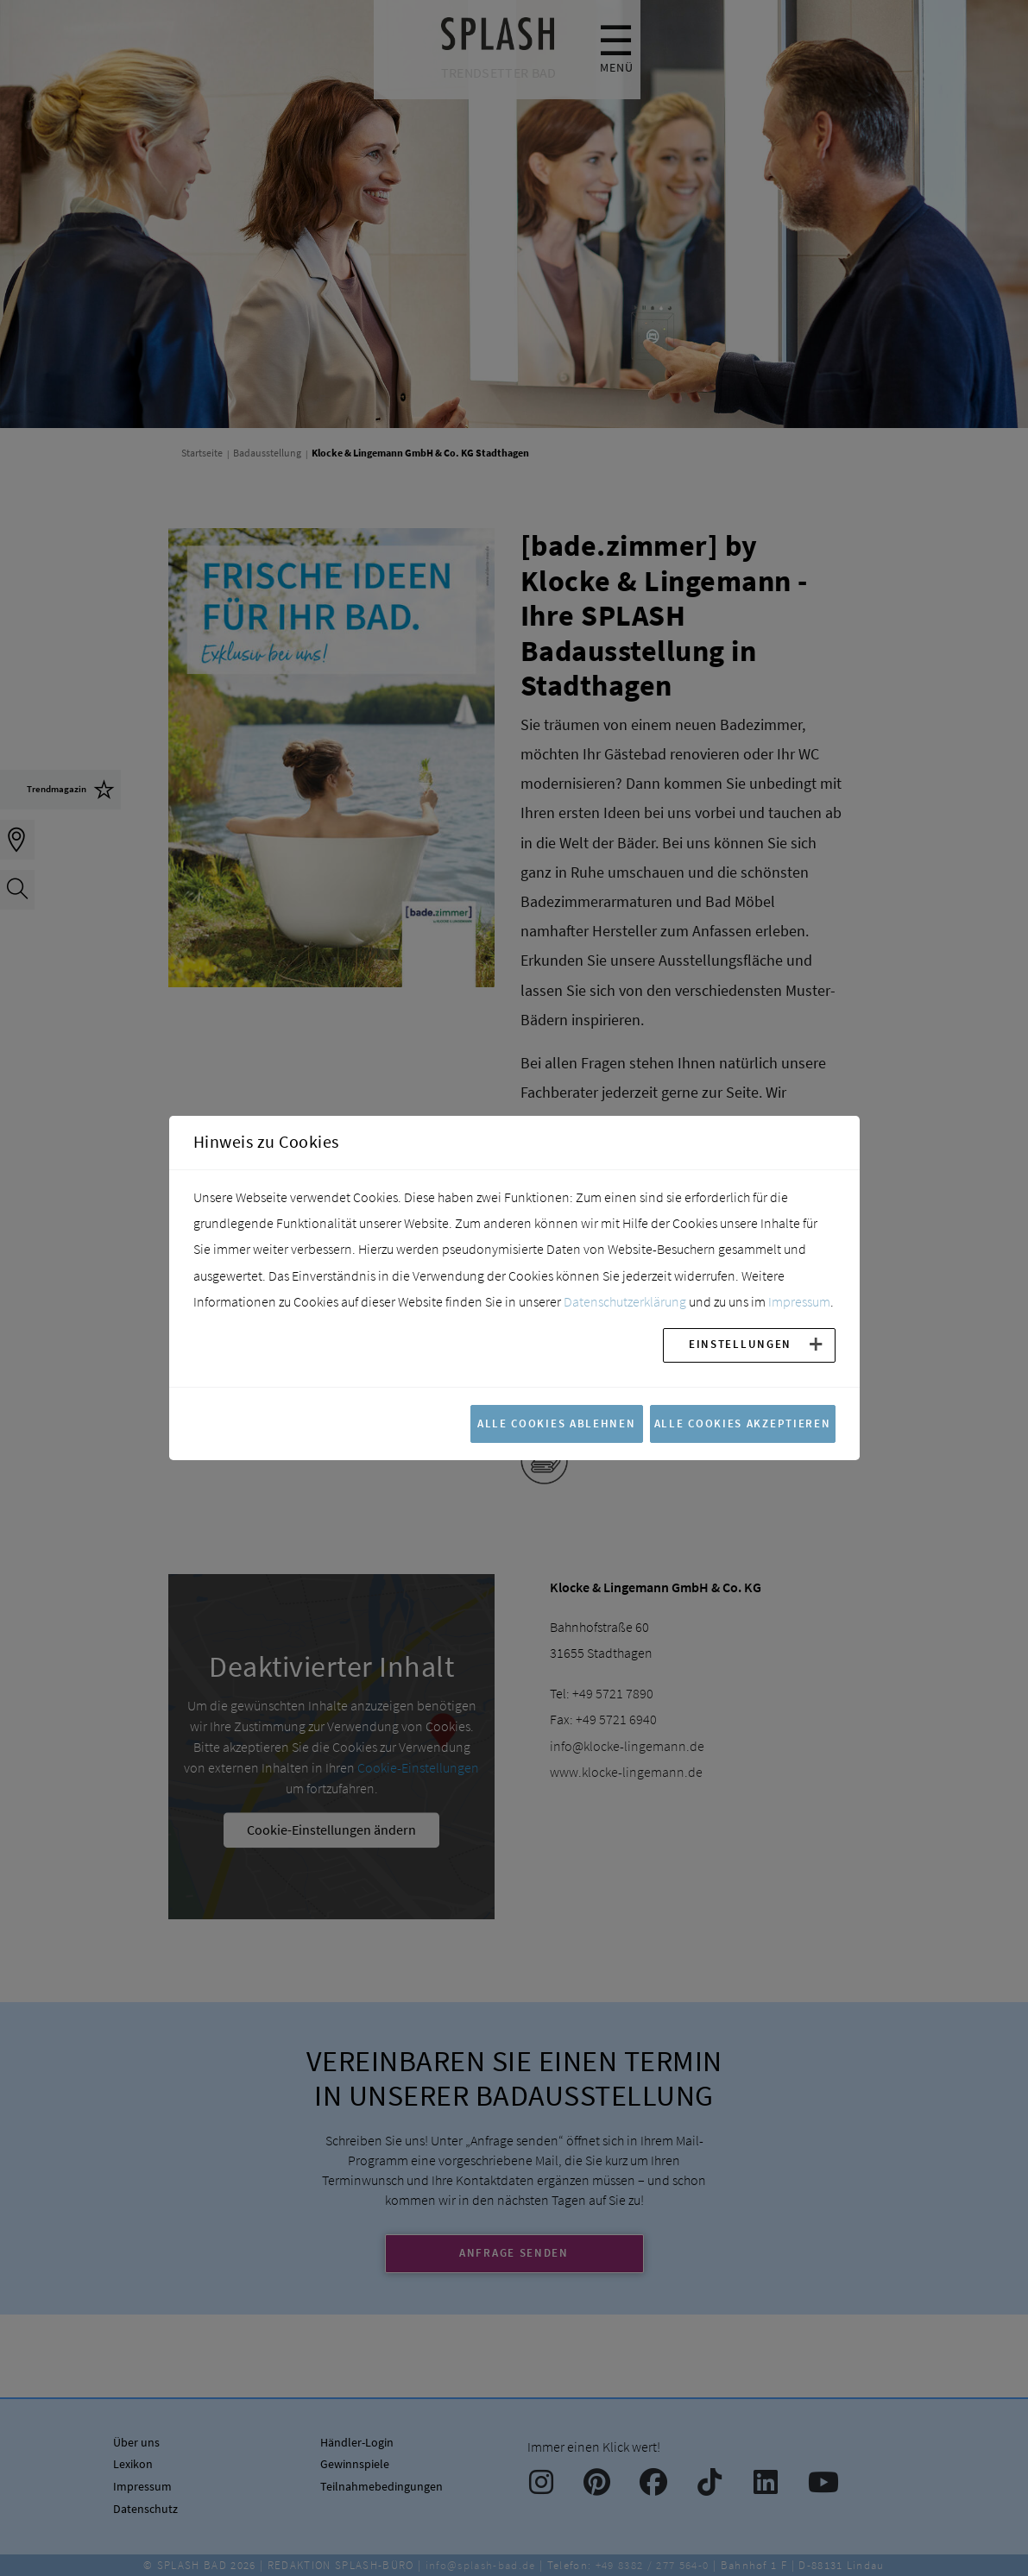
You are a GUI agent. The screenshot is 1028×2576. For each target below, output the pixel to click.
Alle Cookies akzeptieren (742, 1423)
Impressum (799, 1301)
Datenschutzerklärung (625, 1301)
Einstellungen (740, 1344)
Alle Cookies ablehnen (556, 1423)
